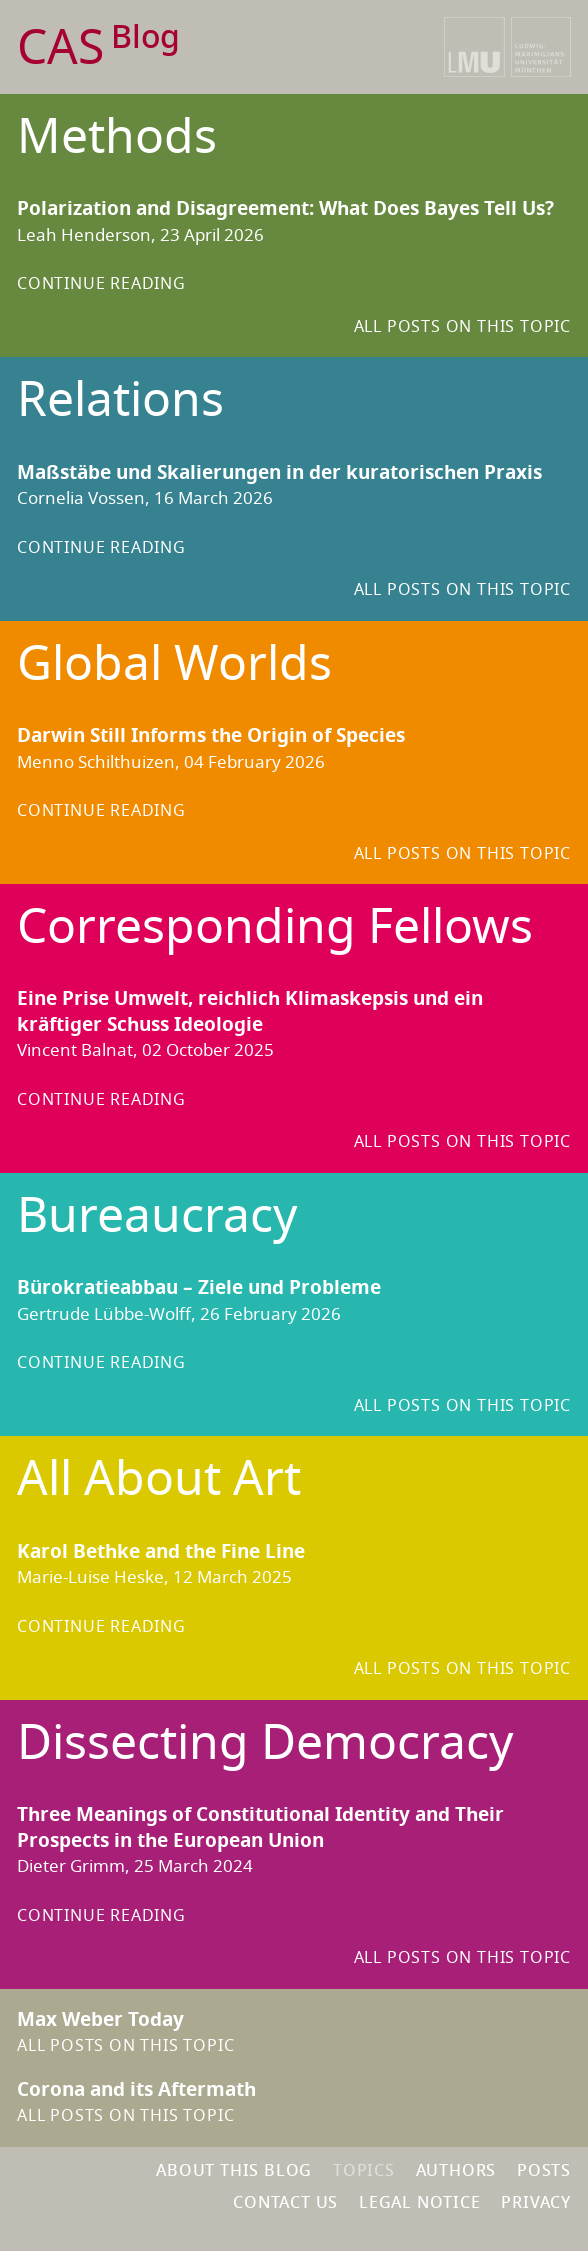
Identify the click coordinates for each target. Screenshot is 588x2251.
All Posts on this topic (462, 327)
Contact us (285, 2203)
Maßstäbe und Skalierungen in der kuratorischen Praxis (279, 473)
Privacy (536, 2203)
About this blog (234, 2171)
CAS (98, 48)
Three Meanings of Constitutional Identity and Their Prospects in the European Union (260, 1828)
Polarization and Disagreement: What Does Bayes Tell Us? (285, 209)
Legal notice (420, 2203)
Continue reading (101, 284)
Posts (544, 2171)
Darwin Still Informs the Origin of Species (211, 736)
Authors (456, 2171)
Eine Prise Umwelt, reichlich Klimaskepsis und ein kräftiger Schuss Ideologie (250, 1012)
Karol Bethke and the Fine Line (161, 1552)
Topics (364, 2171)
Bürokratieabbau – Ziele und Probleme (199, 1288)
